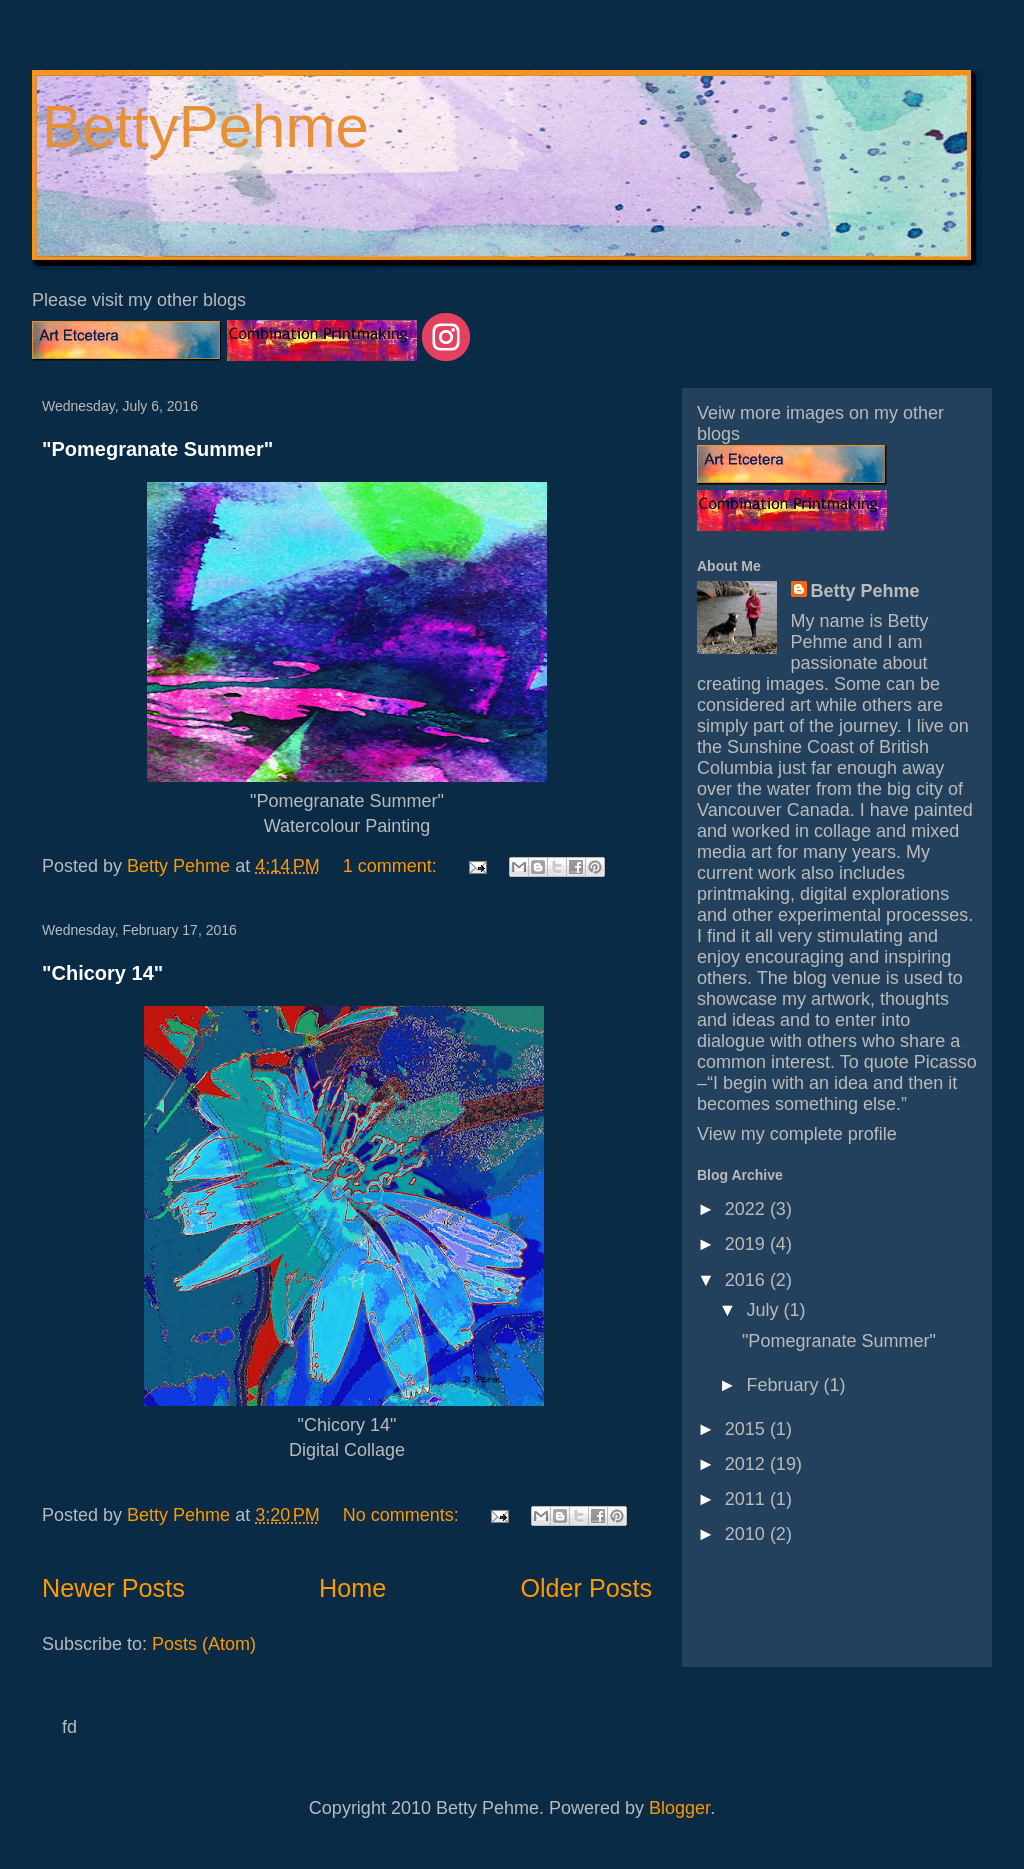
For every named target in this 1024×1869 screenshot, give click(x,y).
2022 (747, 1209)
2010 (747, 1534)
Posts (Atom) (204, 1644)
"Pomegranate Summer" (157, 449)
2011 (747, 1499)
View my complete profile (797, 1134)
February (784, 1385)
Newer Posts (113, 1588)
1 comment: (392, 866)
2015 (747, 1429)
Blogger (679, 1808)
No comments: (403, 1515)
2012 (747, 1464)
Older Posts (586, 1588)
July (764, 1310)
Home (352, 1588)
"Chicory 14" (102, 973)
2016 (747, 1280)
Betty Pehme (865, 591)
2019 (747, 1244)
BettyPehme (205, 126)
